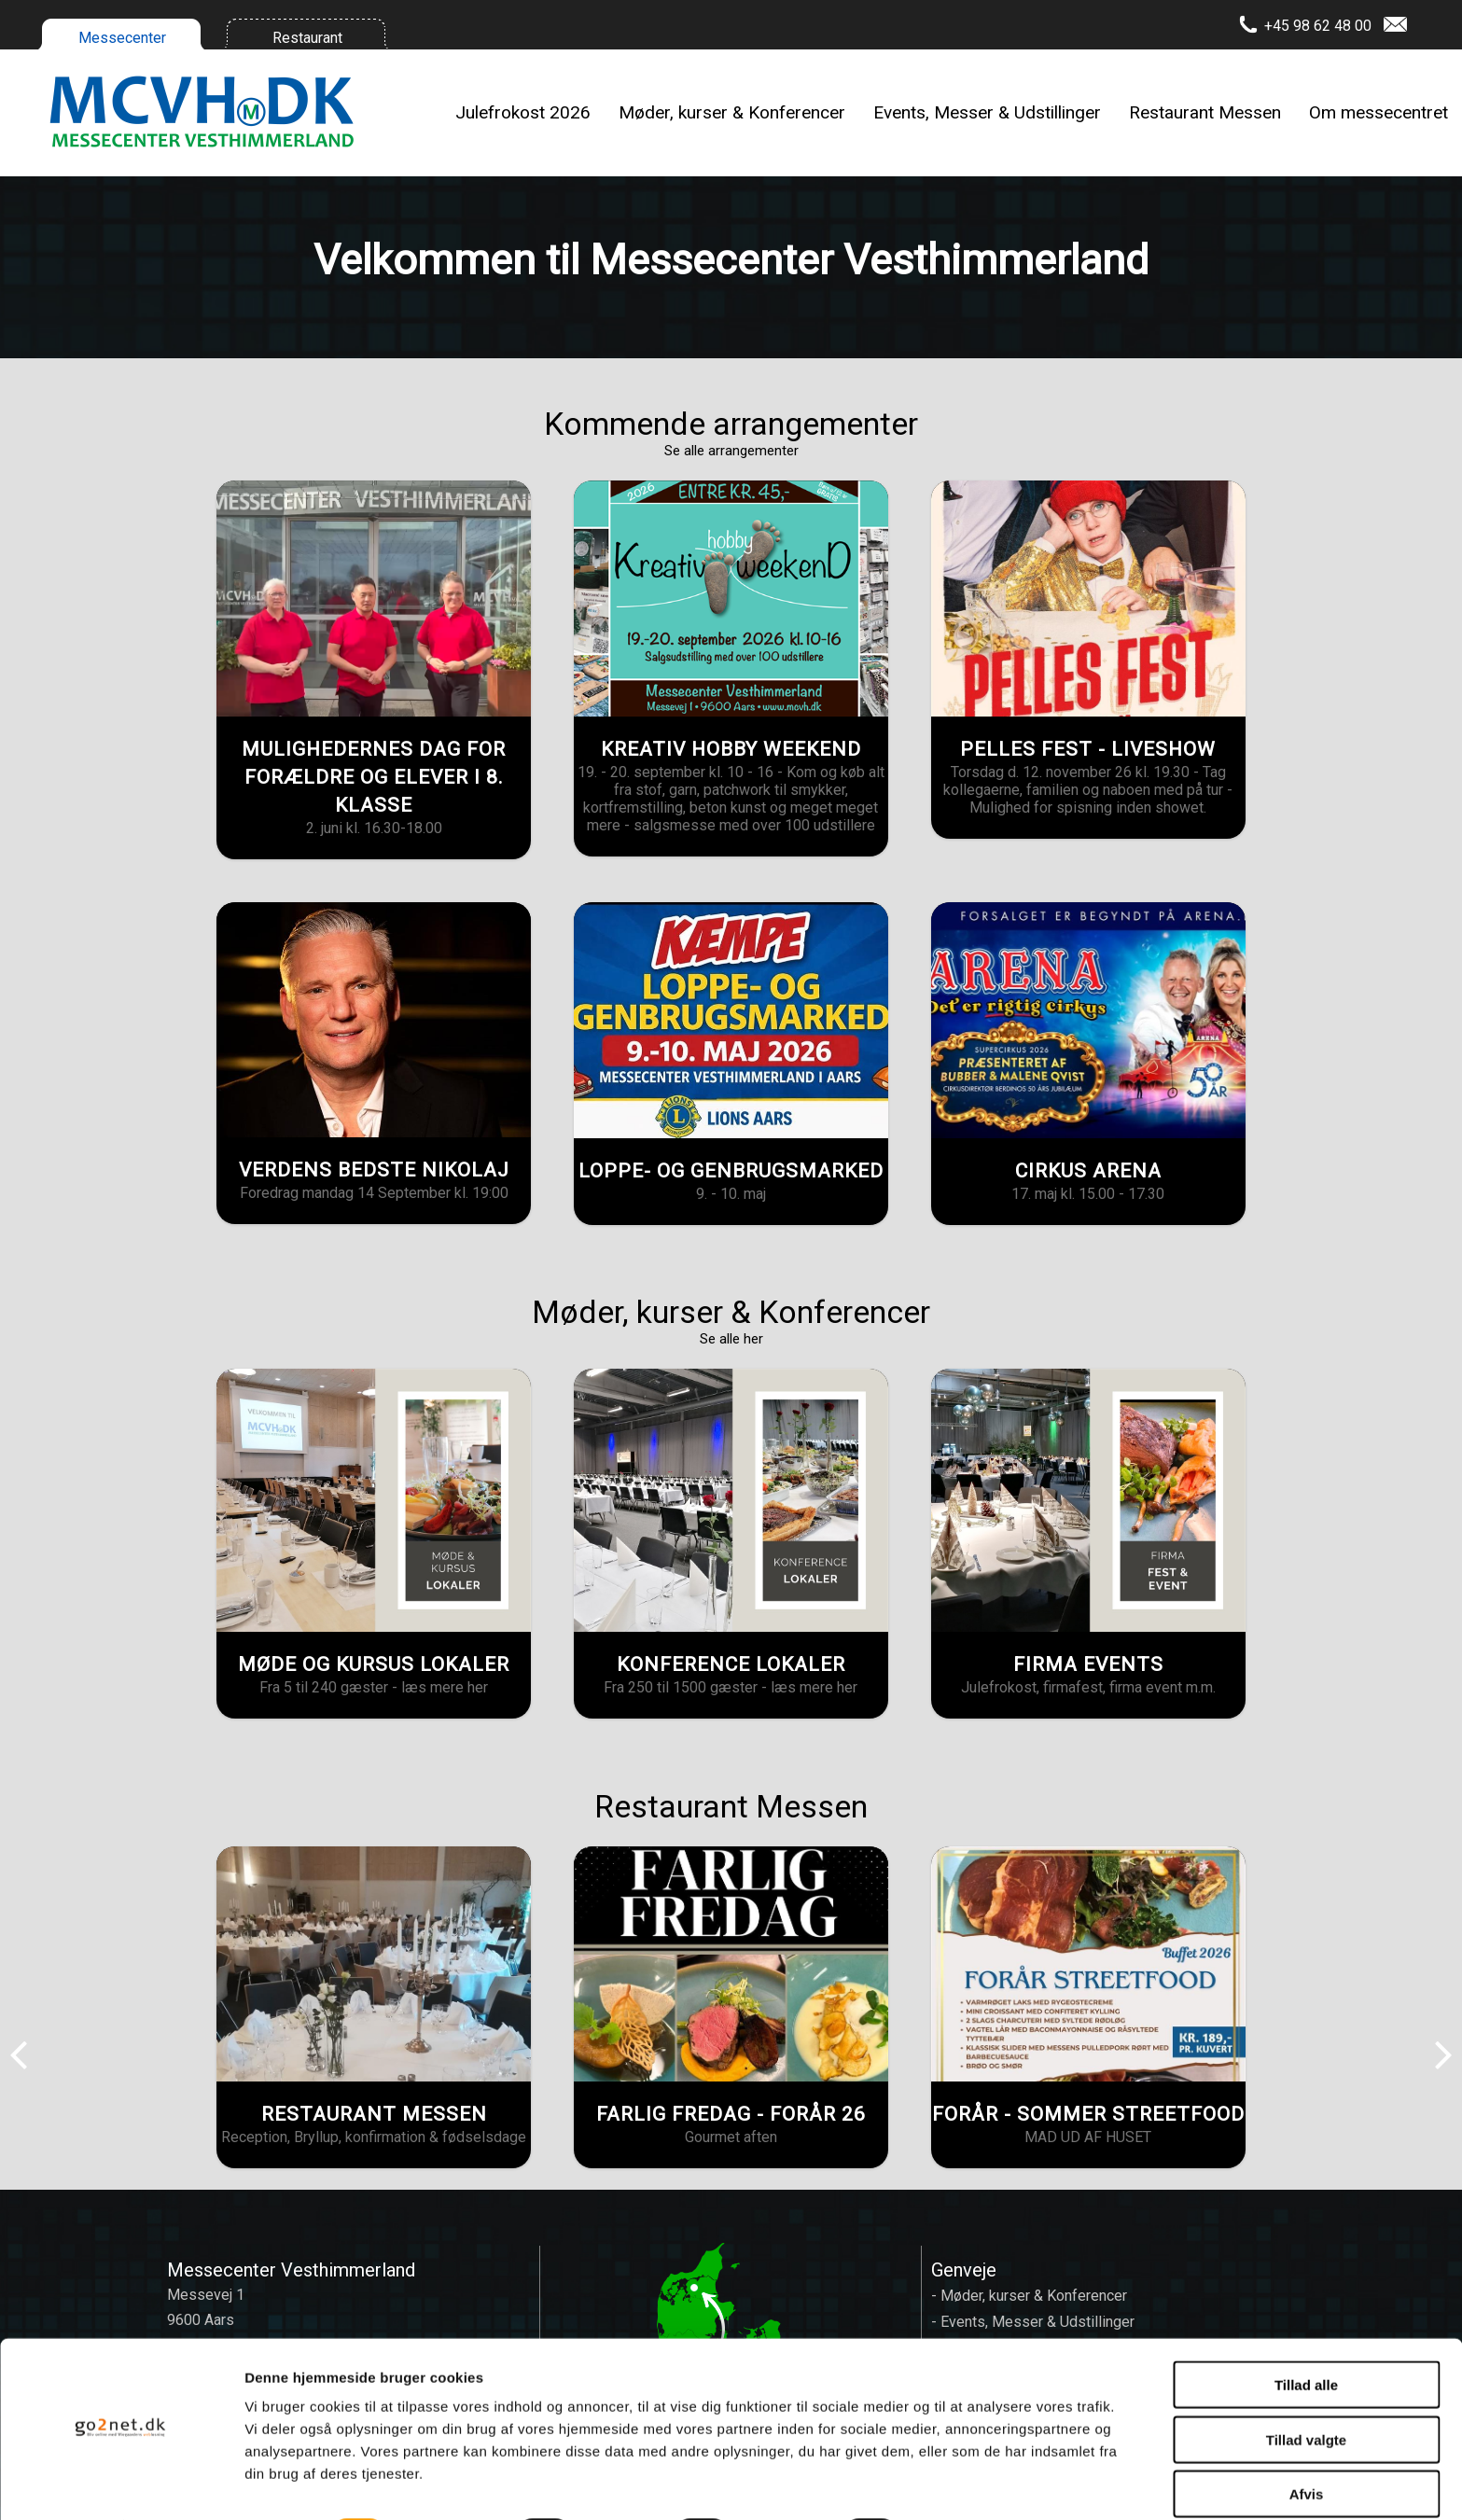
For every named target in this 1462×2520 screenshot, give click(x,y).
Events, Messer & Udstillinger (987, 112)
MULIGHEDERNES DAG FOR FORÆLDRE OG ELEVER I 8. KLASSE (374, 777)
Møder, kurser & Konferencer (732, 112)
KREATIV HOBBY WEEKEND (731, 749)
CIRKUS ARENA (1088, 1171)
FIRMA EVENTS (1088, 1664)
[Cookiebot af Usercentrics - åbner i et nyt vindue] (120, 2484)
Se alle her (731, 1338)
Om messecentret (1378, 112)
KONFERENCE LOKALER (731, 1664)
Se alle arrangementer (731, 450)
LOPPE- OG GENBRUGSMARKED (731, 1171)
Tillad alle (1306, 2334)
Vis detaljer (970, 2483)
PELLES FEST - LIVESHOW (1088, 749)
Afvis (1306, 2443)
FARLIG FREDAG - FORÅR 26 (731, 2114)
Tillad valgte (1306, 2389)
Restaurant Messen (1205, 112)
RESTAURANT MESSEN (374, 2114)
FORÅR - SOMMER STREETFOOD (1088, 2114)
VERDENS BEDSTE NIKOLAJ (374, 1170)
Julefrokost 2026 (523, 112)
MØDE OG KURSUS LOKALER (373, 1664)
